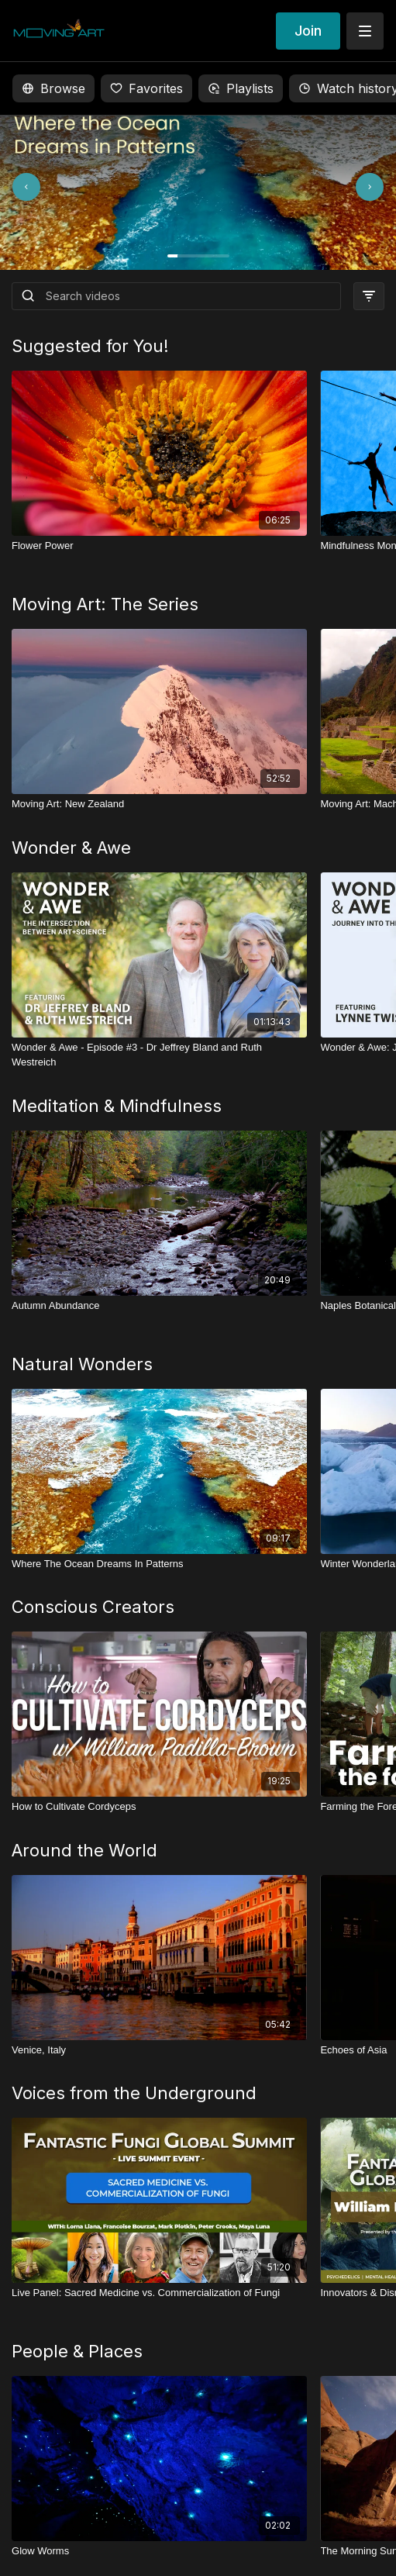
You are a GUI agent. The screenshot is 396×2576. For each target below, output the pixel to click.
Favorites (146, 88)
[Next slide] (348, 187)
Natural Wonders (82, 1364)
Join (308, 30)
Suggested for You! (90, 346)
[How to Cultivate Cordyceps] (159, 1807)
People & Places (77, 2351)
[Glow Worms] (159, 2551)
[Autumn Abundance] (159, 1306)
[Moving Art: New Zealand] (159, 804)
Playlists (241, 88)
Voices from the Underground (134, 2093)
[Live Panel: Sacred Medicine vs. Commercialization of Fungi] (159, 2293)
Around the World (84, 1850)
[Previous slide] (48, 187)
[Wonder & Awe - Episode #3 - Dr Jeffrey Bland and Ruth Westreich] (159, 1055)
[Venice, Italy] (159, 2050)
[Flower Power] (159, 546)
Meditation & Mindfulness (117, 1106)
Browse (53, 88)
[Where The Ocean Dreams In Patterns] (159, 1564)
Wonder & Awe (71, 847)
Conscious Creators (93, 1607)
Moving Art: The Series (105, 604)
